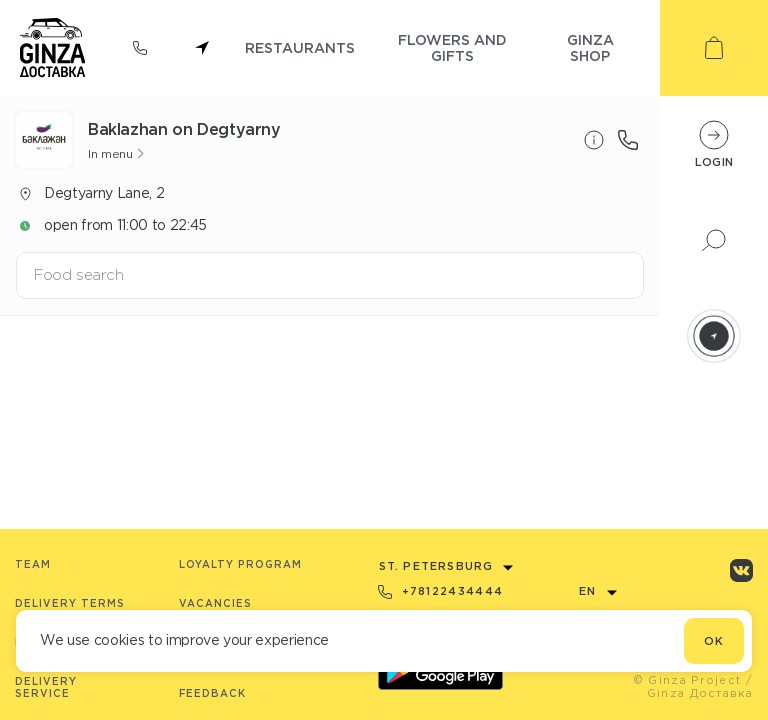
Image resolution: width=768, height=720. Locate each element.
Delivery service (46, 687)
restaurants (300, 47)
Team (33, 564)
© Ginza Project (687, 680)
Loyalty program (240, 564)
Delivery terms (70, 603)
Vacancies (215, 603)
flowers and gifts (452, 47)
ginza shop (590, 47)
